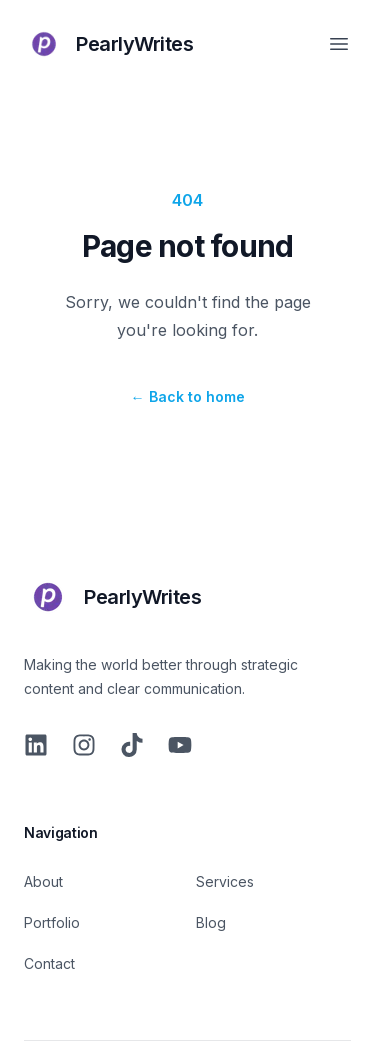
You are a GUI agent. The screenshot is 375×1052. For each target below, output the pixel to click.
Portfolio (52, 922)
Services (225, 881)
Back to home (188, 396)
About (43, 881)
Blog (211, 922)
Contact (49, 963)
